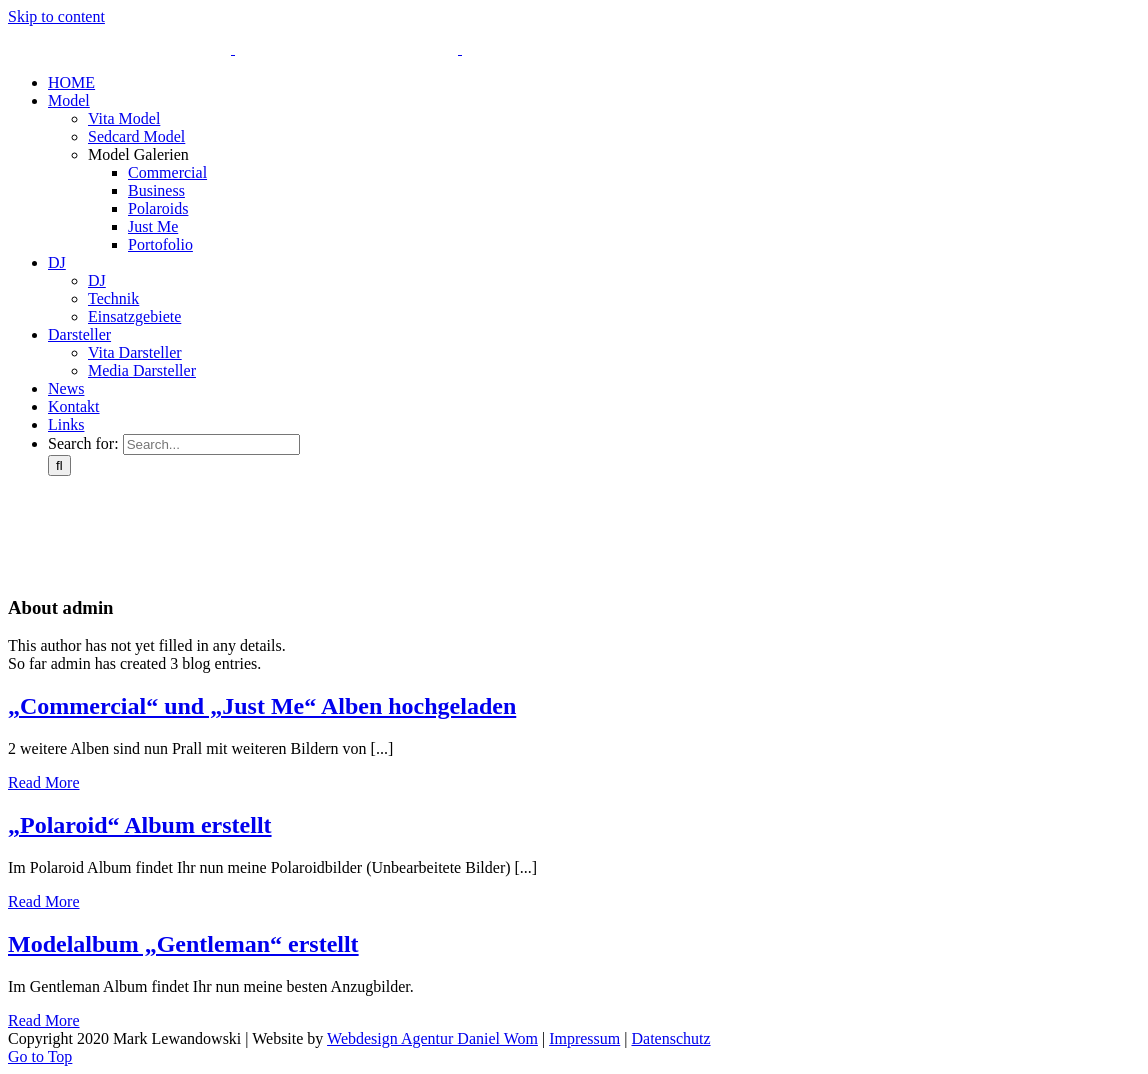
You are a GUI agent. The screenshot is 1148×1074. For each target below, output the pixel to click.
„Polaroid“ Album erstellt (140, 825)
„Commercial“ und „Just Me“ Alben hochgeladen (262, 706)
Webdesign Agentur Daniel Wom (432, 1038)
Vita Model (124, 118)
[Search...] (211, 444)
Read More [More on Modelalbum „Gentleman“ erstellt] (44, 1020)
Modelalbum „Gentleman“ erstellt (183, 944)
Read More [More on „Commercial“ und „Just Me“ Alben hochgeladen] (44, 782)
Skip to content (56, 16)
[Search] (59, 465)
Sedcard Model (136, 136)
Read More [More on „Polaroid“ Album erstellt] (44, 901)
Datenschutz (670, 1038)
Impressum (584, 1038)
